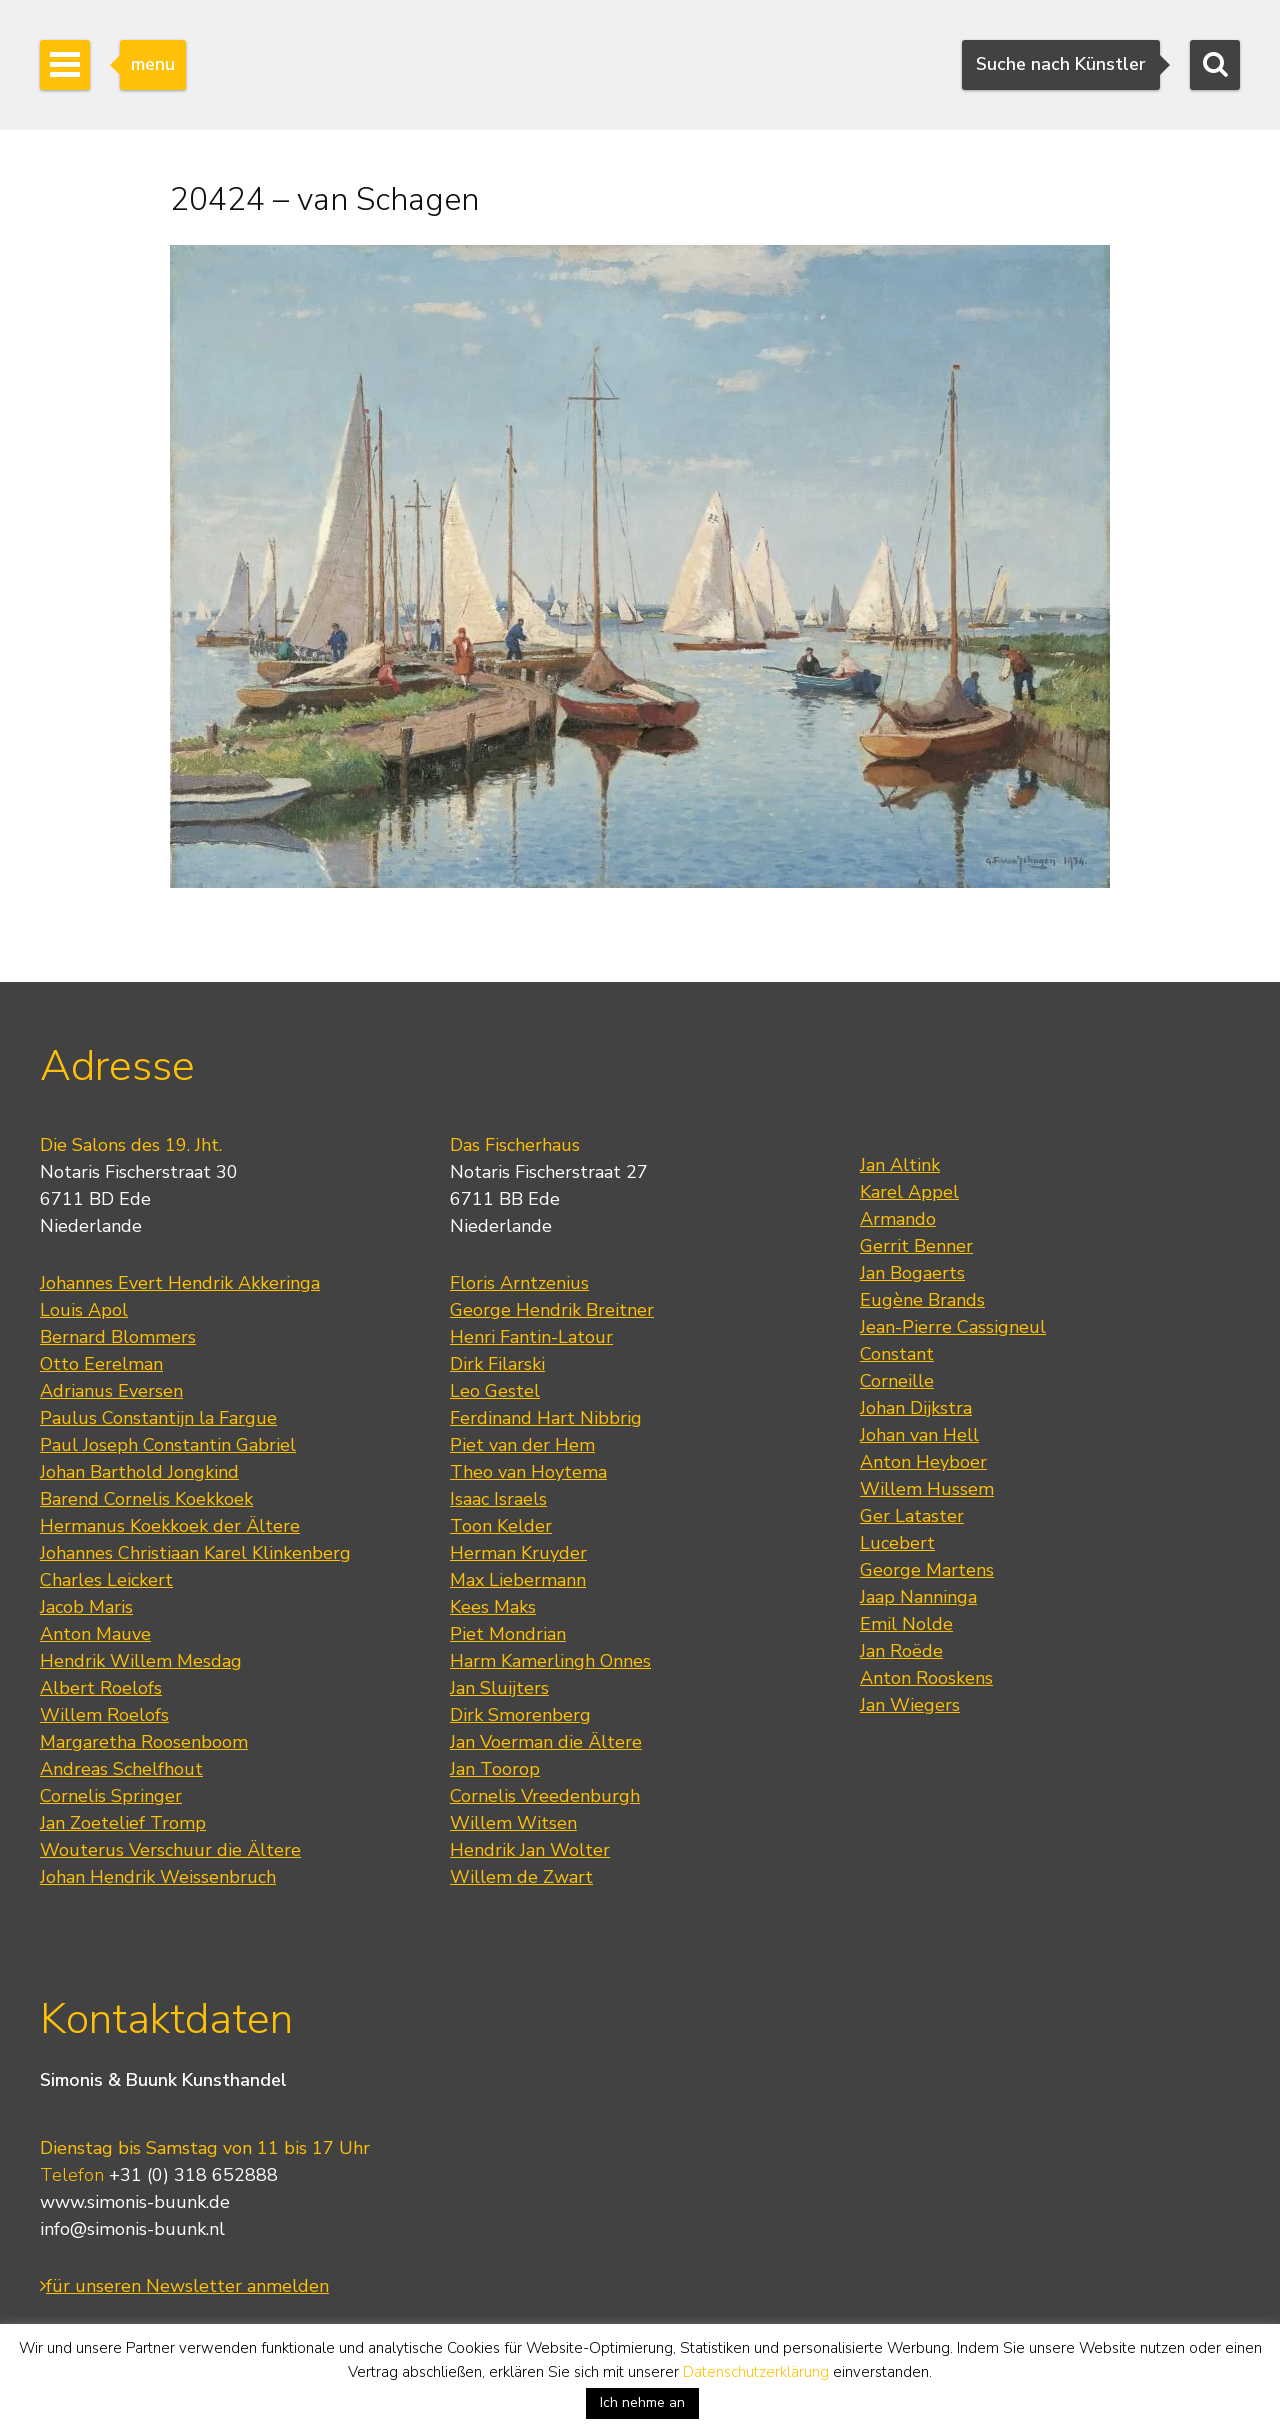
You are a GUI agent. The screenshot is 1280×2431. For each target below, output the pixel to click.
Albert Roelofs (101, 1688)
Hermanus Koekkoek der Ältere (170, 1526)
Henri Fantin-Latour (531, 1337)
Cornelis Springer (111, 1796)
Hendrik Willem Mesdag (141, 1661)
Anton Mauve (95, 1634)
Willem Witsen (513, 1823)
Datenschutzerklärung (756, 2372)
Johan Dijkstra (916, 1408)
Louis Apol (84, 1310)
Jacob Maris (86, 1607)
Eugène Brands (922, 1300)
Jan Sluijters (499, 1688)
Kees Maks (493, 1607)
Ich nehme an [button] (642, 2402)
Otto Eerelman (101, 1364)
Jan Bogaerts (912, 1273)
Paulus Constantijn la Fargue (158, 1418)
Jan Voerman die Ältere (546, 1742)
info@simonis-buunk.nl (132, 2229)
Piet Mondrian (508, 1634)
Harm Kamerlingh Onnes (550, 1661)
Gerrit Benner (916, 1246)
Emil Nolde (906, 1624)
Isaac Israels (498, 1499)
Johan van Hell (919, 1435)
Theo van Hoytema (528, 1472)
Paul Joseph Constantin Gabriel (168, 1445)
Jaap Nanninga (918, 1597)
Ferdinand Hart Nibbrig (546, 1418)
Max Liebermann (518, 1580)
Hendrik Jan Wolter (530, 1850)
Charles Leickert (106, 1580)
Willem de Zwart (521, 1877)
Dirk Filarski (497, 1364)
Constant (897, 1354)
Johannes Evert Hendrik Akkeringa (180, 1283)
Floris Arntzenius (519, 1283)
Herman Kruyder (518, 1553)
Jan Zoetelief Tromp (123, 1823)
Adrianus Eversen (111, 1391)
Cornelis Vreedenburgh (545, 1796)
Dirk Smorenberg (520, 1715)
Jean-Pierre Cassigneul (953, 1327)
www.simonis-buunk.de (135, 2202)
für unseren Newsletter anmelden (184, 2286)
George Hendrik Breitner (552, 1310)
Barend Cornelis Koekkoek (146, 1499)
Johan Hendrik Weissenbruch (158, 1877)
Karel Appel (909, 1192)
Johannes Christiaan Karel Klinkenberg (195, 1553)
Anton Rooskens (926, 1678)
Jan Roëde (901, 1651)
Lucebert (897, 1543)
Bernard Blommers (118, 1337)
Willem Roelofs (104, 1715)
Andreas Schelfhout (121, 1769)
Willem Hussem (927, 1489)
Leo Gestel (495, 1391)
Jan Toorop (495, 1769)
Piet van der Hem (522, 1445)
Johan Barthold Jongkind (139, 1472)
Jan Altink (900, 1165)
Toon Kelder (501, 1526)
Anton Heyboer (923, 1462)
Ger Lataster (912, 1516)
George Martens (927, 1570)
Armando (898, 1219)
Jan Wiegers (910, 1705)
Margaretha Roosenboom (144, 1742)
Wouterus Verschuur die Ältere (170, 1850)
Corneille (897, 1381)
